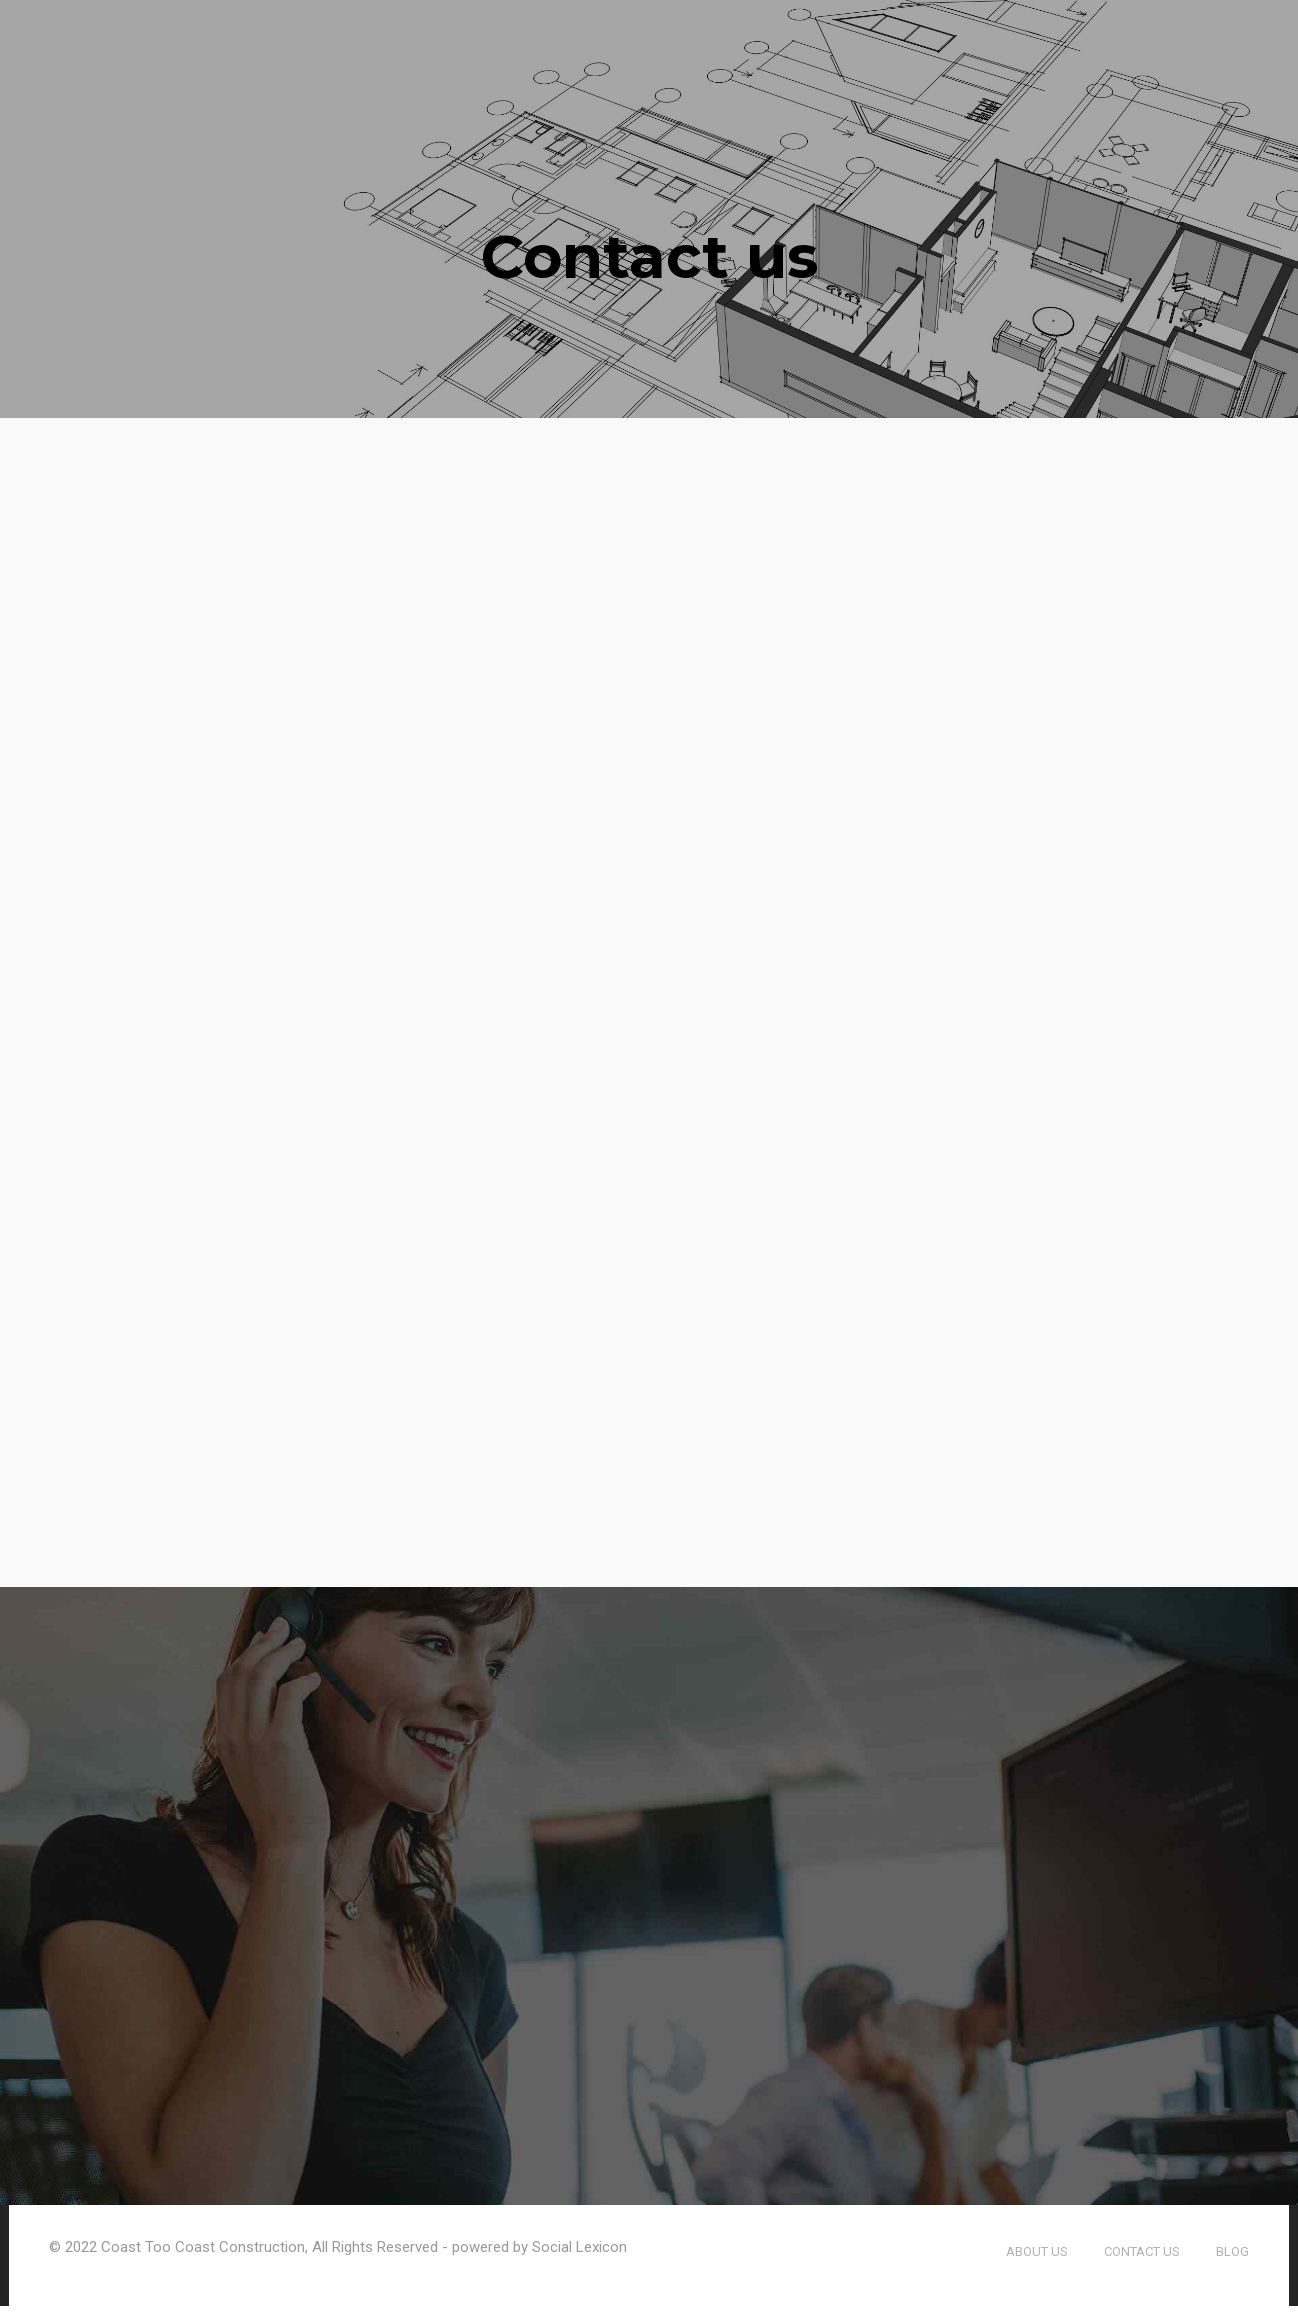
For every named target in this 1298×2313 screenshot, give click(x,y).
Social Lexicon (579, 2254)
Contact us (1142, 2258)
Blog (1232, 2258)
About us (1037, 2258)
